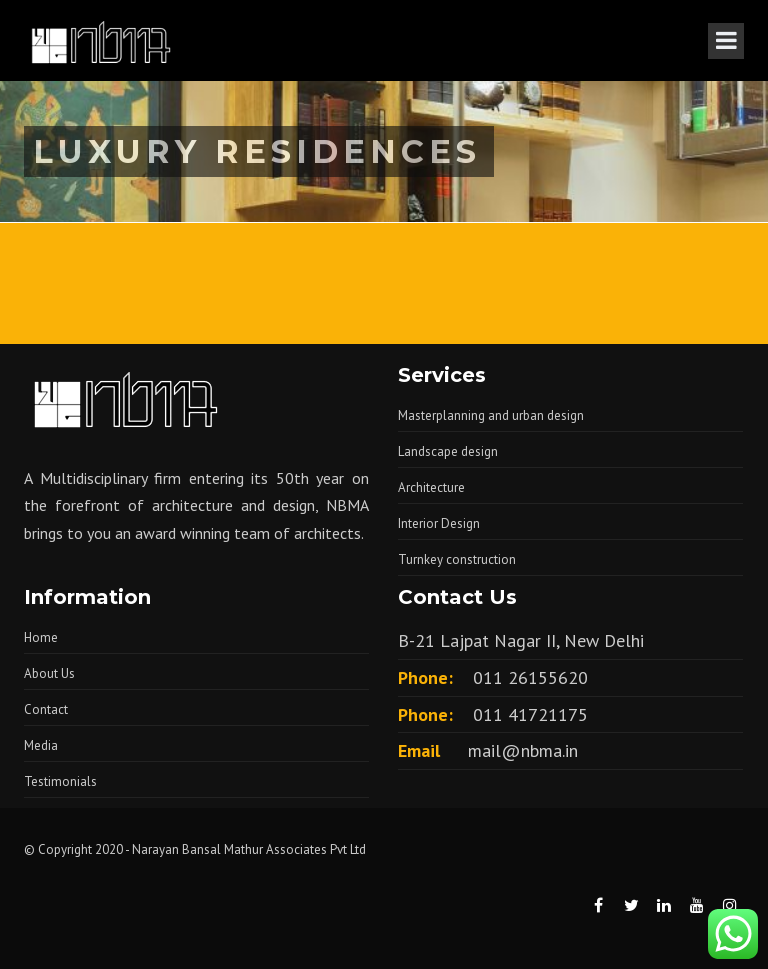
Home (41, 637)
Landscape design (448, 451)
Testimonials (60, 781)
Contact (46, 709)
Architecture (431, 487)
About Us (49, 673)
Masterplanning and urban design (491, 415)
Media (41, 745)
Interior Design (439, 523)
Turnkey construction (457, 559)
